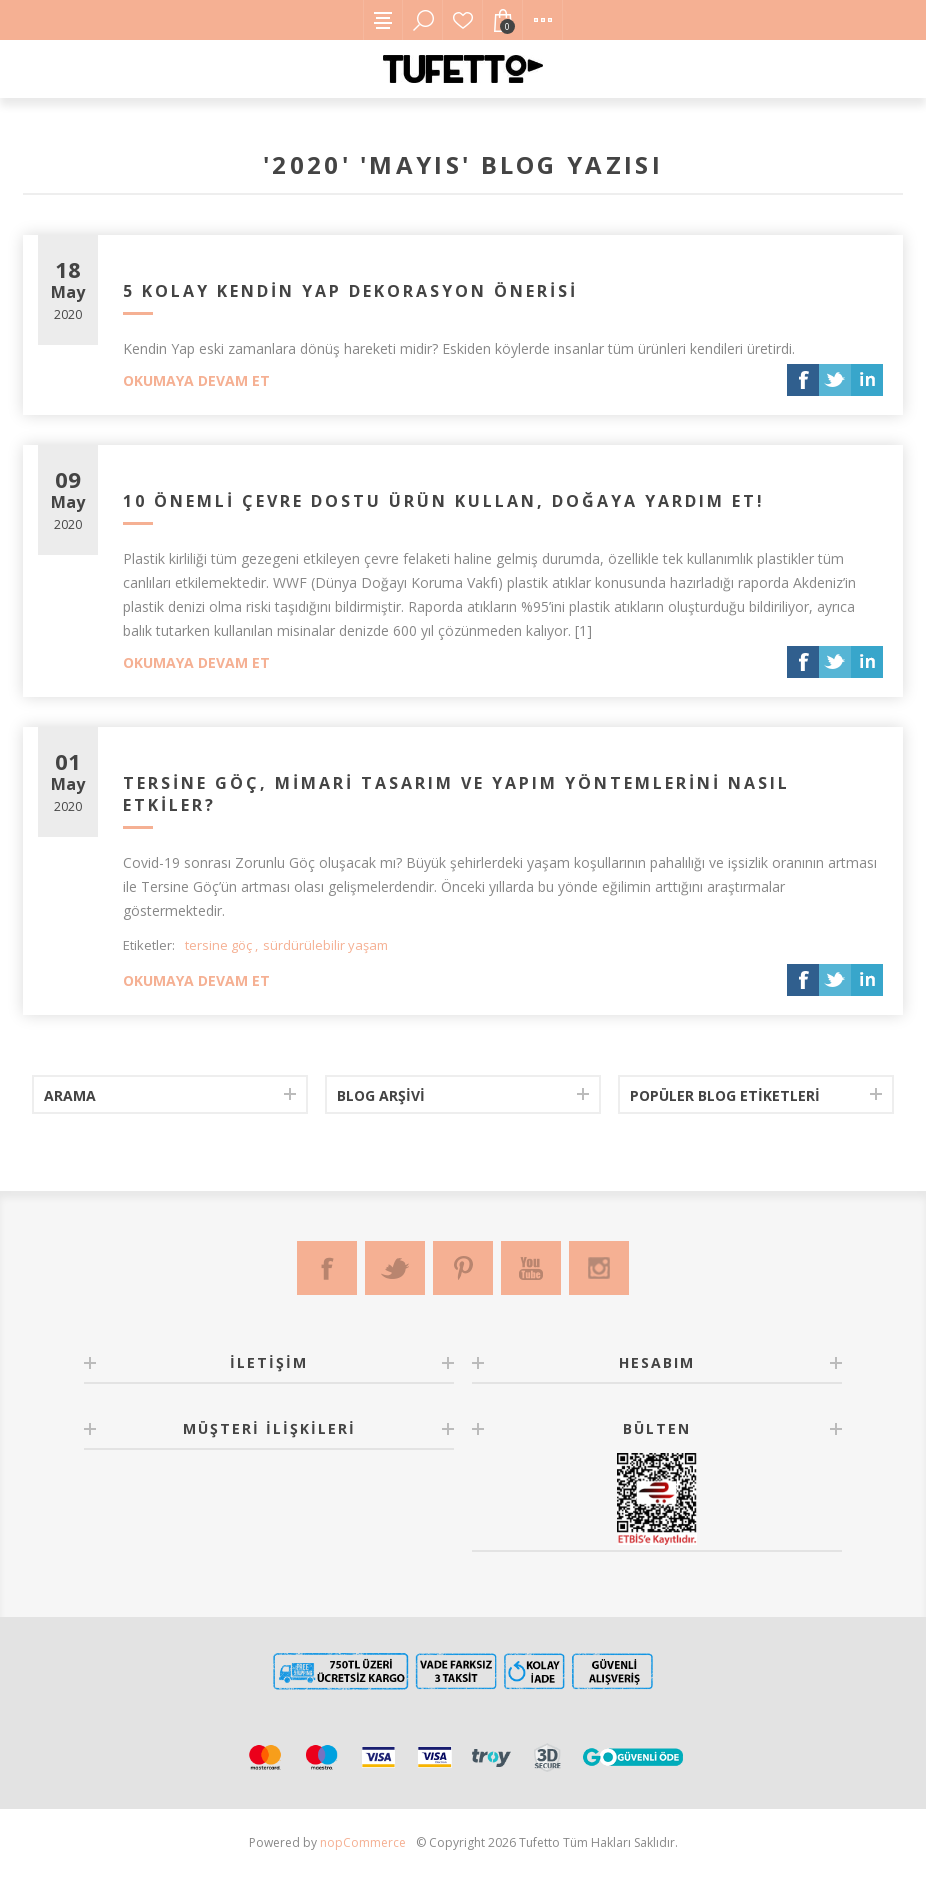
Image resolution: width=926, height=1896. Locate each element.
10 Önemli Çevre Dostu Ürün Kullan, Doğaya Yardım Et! (444, 501)
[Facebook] (327, 1268)
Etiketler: (149, 945)
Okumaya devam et (196, 380)
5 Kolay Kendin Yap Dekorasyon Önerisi (350, 291)
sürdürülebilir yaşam (325, 945)
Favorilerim (463, 20)
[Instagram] (599, 1268)
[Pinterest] (463, 1268)
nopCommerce (363, 1842)
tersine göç (218, 945)
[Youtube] (531, 1268)
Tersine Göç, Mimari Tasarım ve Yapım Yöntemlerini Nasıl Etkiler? (456, 794)
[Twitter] (395, 1268)
